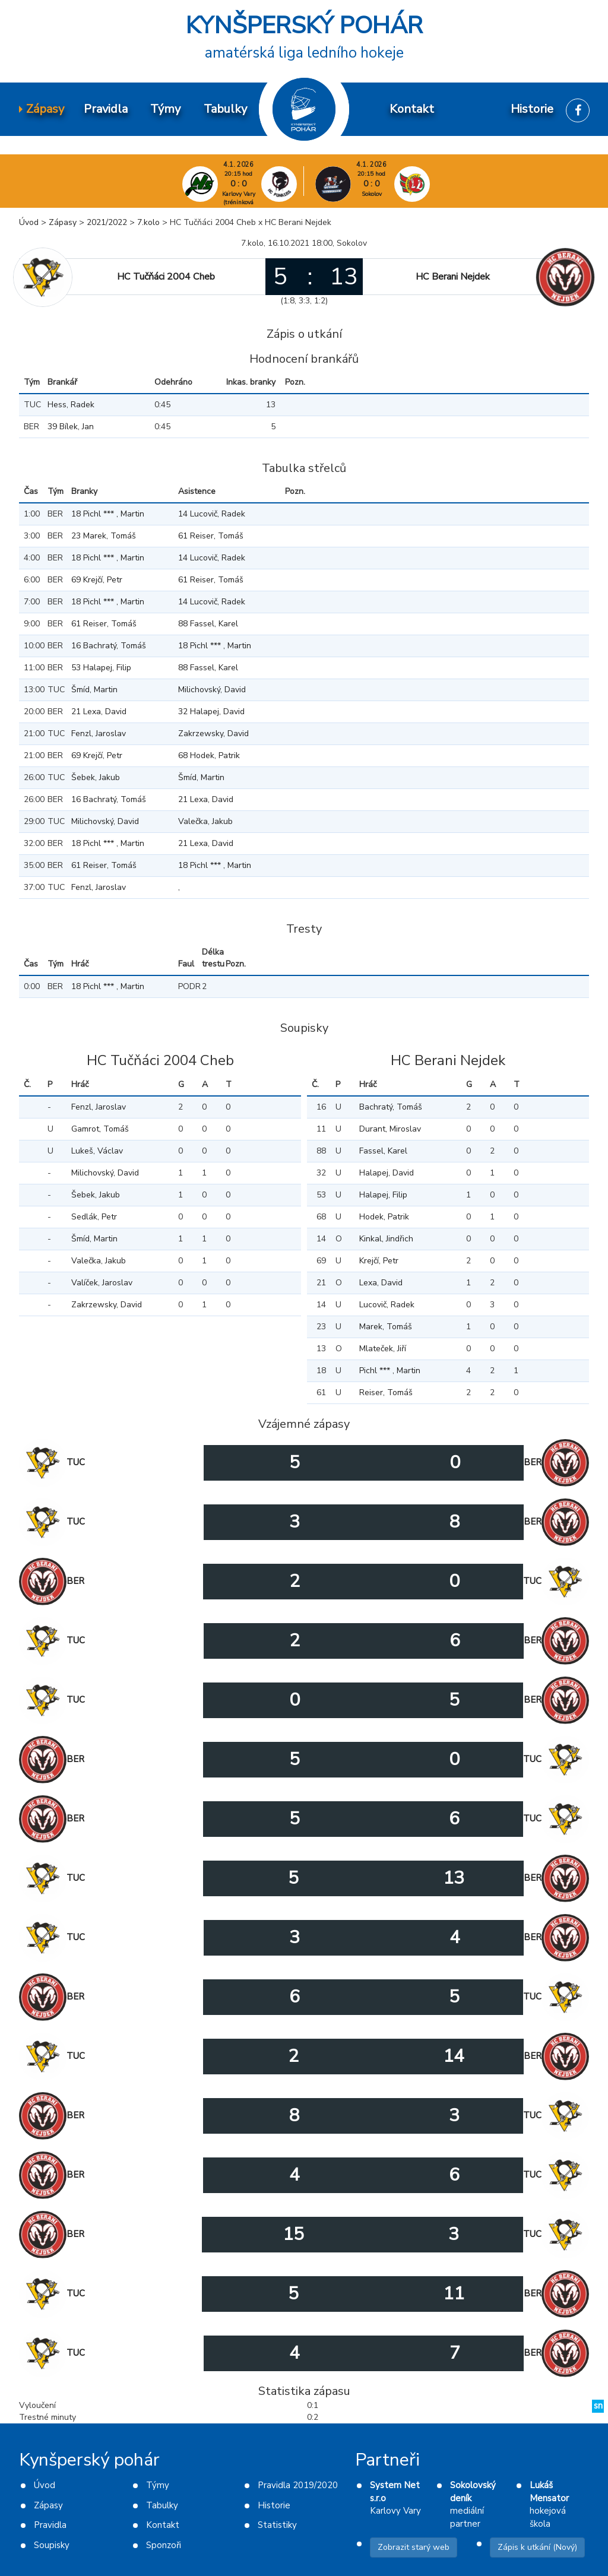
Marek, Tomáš (385, 1326)
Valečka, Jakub (205, 821)
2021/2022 (107, 222)
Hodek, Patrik (384, 1216)
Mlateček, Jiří (382, 1348)
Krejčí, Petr (378, 1260)
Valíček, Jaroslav (101, 1282)
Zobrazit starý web (413, 2547)
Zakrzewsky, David (213, 733)
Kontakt (162, 2525)
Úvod (29, 222)
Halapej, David (386, 1172)
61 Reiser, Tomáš (210, 535)
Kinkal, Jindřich (386, 1238)
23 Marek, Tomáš (103, 535)
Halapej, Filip (383, 1194)
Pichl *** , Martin (389, 1370)
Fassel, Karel (383, 1150)
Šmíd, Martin (94, 689)
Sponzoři (163, 2545)
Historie (274, 2505)
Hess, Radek (71, 404)
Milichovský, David (212, 689)
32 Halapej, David (211, 711)
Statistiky (277, 2525)
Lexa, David (381, 1282)
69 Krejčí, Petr (96, 579)
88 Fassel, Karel (208, 623)
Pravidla (50, 2525)
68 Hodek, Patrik (209, 755)
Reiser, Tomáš (386, 1392)
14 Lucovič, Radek (211, 513)
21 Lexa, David (98, 711)
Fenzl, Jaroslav (98, 733)
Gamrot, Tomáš (100, 1129)
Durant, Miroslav (390, 1129)
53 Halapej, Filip (101, 667)
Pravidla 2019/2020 (298, 2485)
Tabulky (162, 2505)
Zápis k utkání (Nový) (537, 2547)
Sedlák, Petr (94, 1216)
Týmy (157, 2485)
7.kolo (148, 222)
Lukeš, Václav (97, 1150)
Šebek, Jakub (95, 777)
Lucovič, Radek (386, 1304)
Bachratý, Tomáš (390, 1107)
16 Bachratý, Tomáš (108, 645)
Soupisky (51, 2545)
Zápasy (63, 222)
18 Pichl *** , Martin (107, 513)
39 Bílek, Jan (71, 426)
